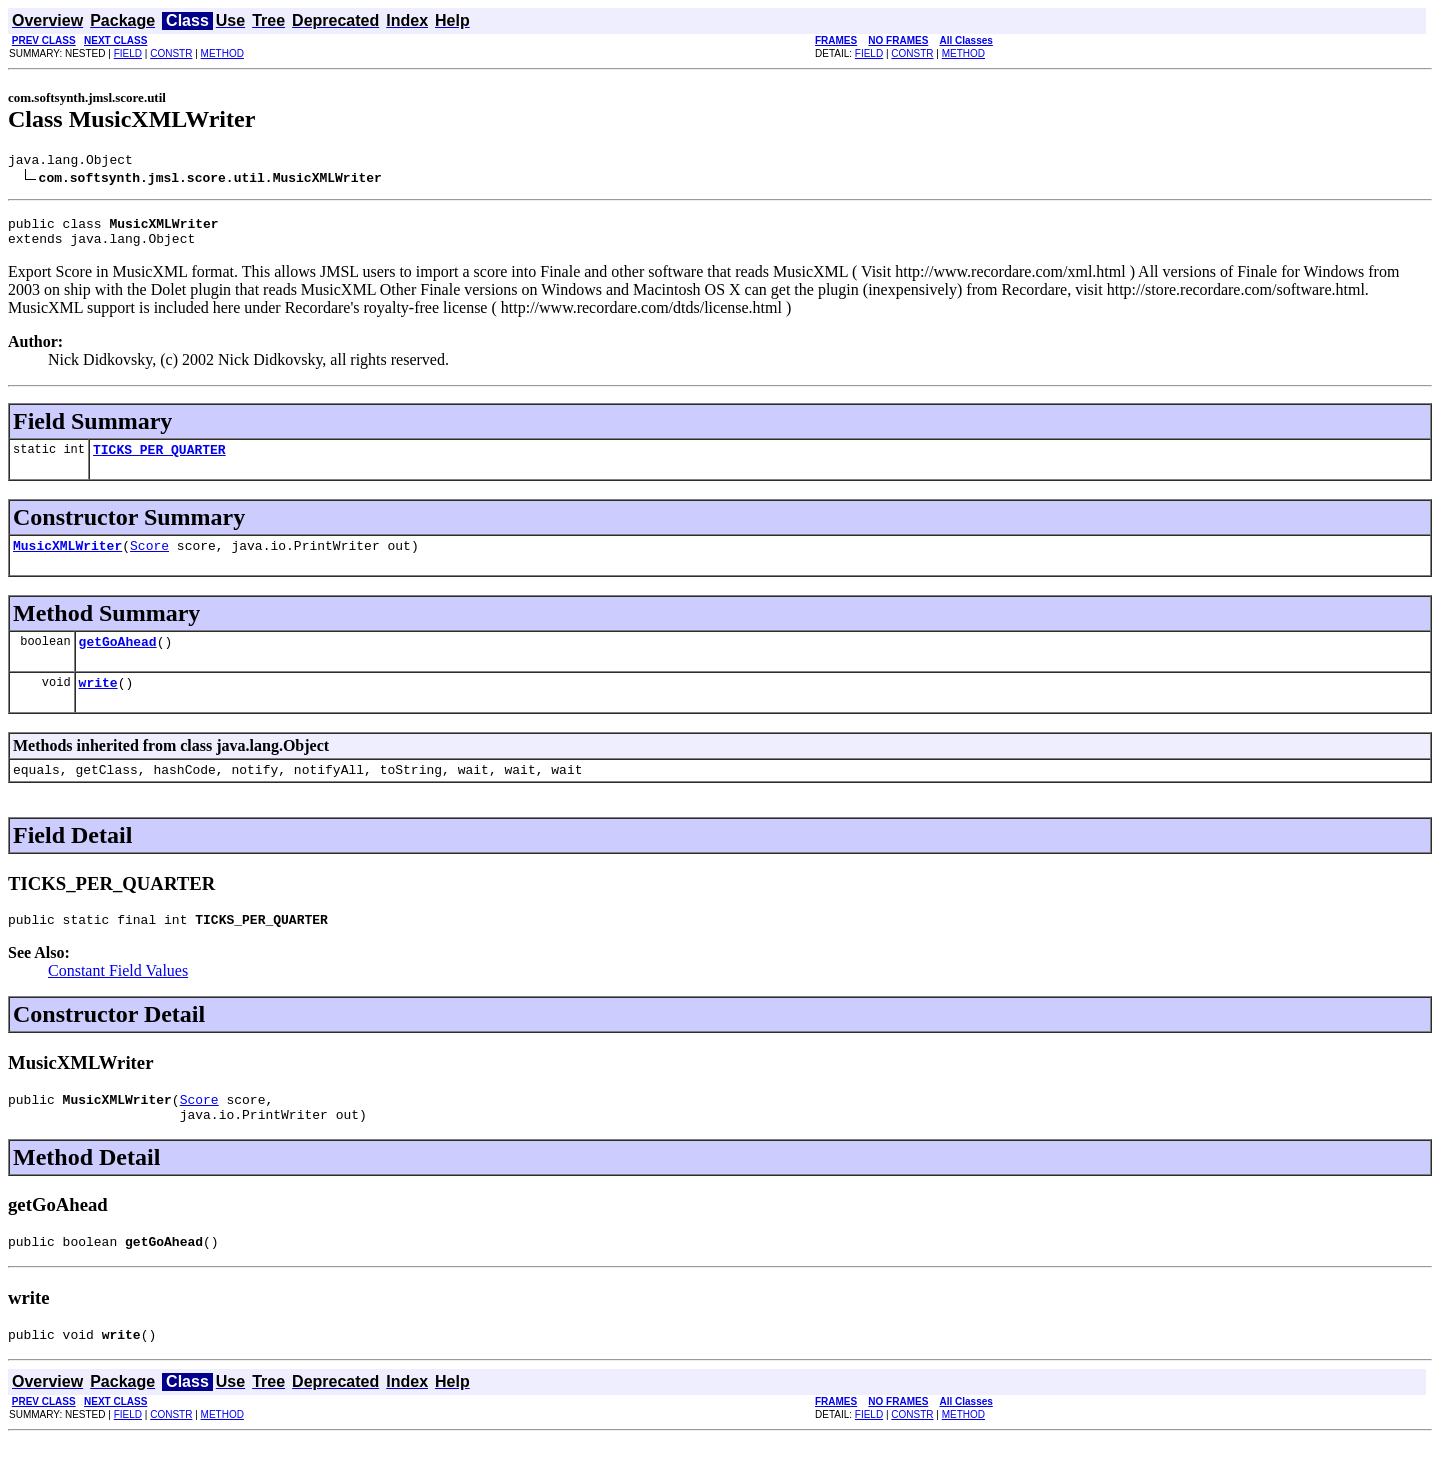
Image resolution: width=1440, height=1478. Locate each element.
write (98, 703)
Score (149, 560)
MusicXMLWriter (67, 560)
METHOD (222, 53)
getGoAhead (118, 659)
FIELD (128, 53)
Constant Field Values (118, 997)
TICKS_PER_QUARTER (159, 461)
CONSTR (171, 53)
